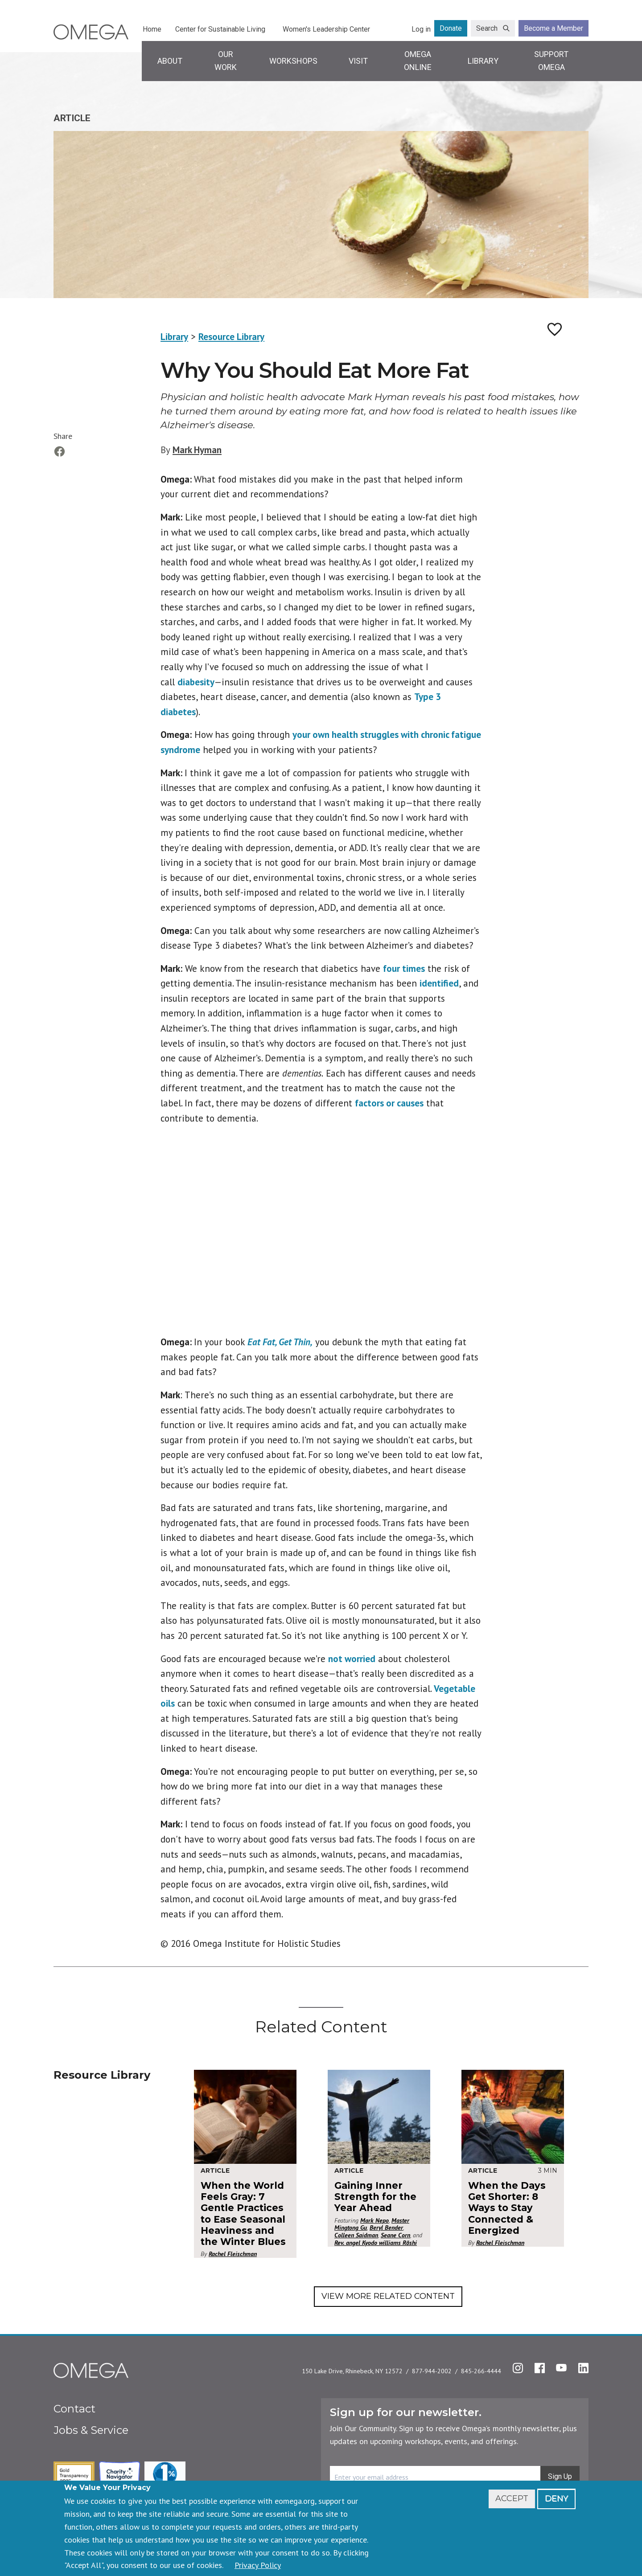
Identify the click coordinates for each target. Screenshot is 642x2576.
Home (152, 29)
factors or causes (389, 1103)
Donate (451, 28)
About (169, 61)
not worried (351, 1659)
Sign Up (560, 2476)
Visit (358, 61)
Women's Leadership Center (326, 29)
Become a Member (553, 28)
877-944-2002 (432, 2371)
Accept (511, 2498)
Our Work (225, 60)
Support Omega (551, 60)
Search (487, 28)
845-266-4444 (481, 2371)
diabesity (195, 682)
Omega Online (418, 60)
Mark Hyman (197, 450)
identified (439, 983)
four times (404, 968)
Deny (556, 2498)
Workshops (293, 61)
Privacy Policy (258, 2565)
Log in (421, 29)
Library (483, 61)
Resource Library (231, 337)
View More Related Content (388, 2296)
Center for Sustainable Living (220, 29)
